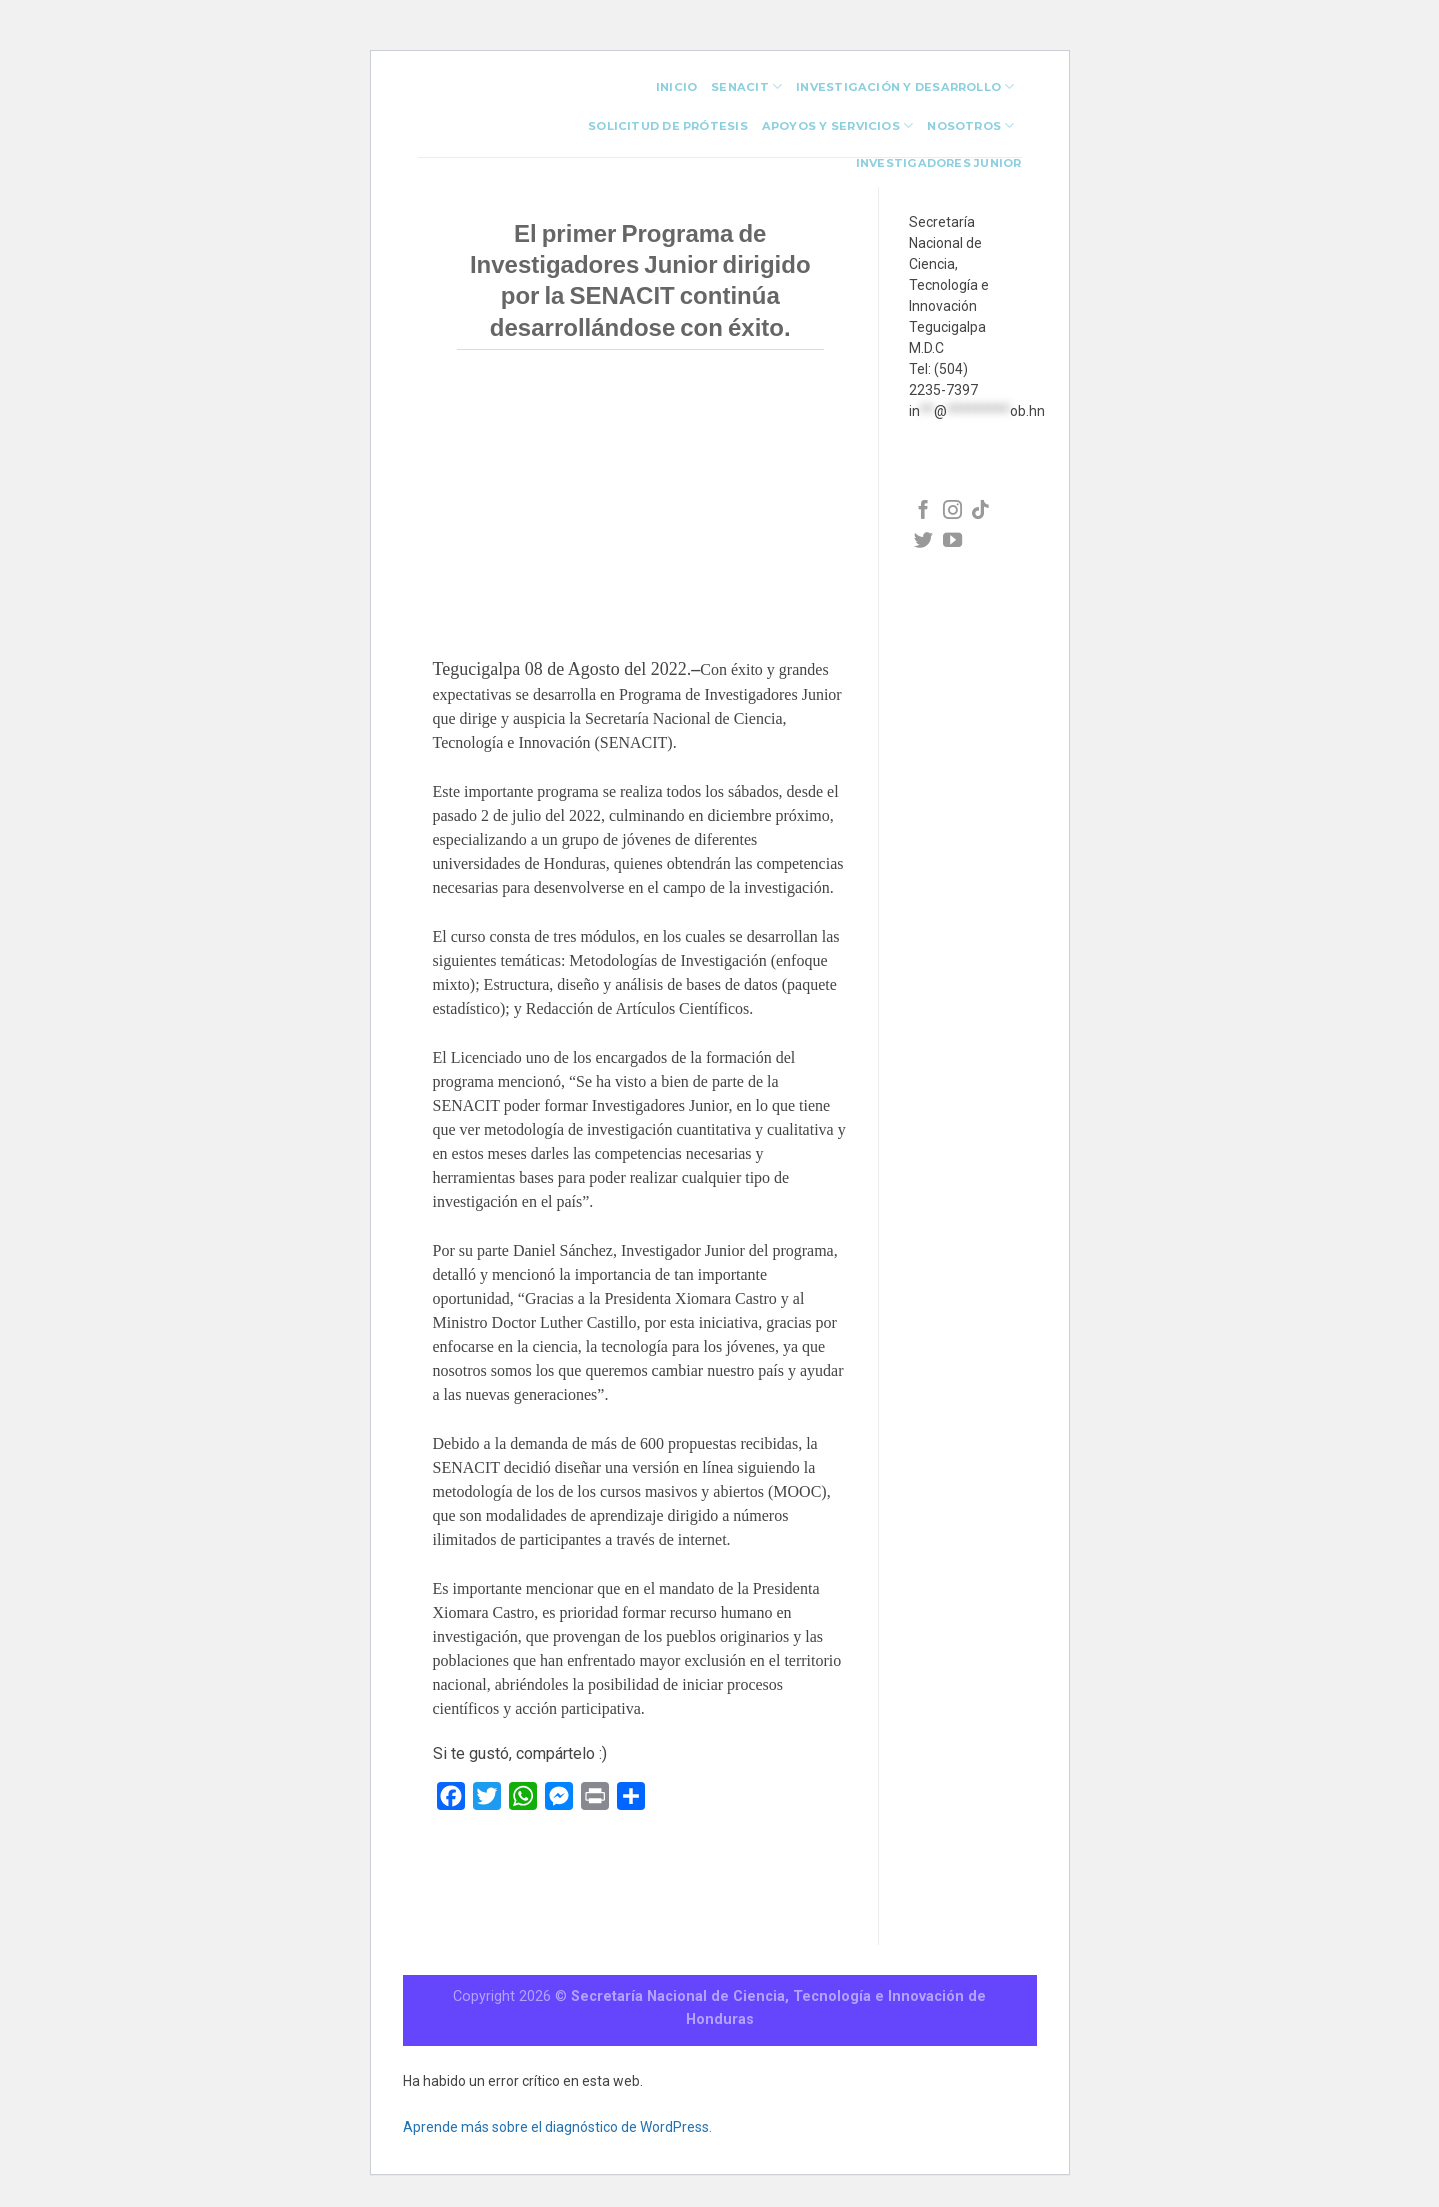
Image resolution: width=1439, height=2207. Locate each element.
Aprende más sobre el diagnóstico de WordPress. (557, 2127)
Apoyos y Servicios (837, 125)
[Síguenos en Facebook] (923, 511)
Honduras (720, 2019)
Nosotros (970, 125)
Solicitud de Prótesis (668, 126)
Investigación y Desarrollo (905, 86)
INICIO (676, 87)
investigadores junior (939, 163)
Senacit (746, 86)
